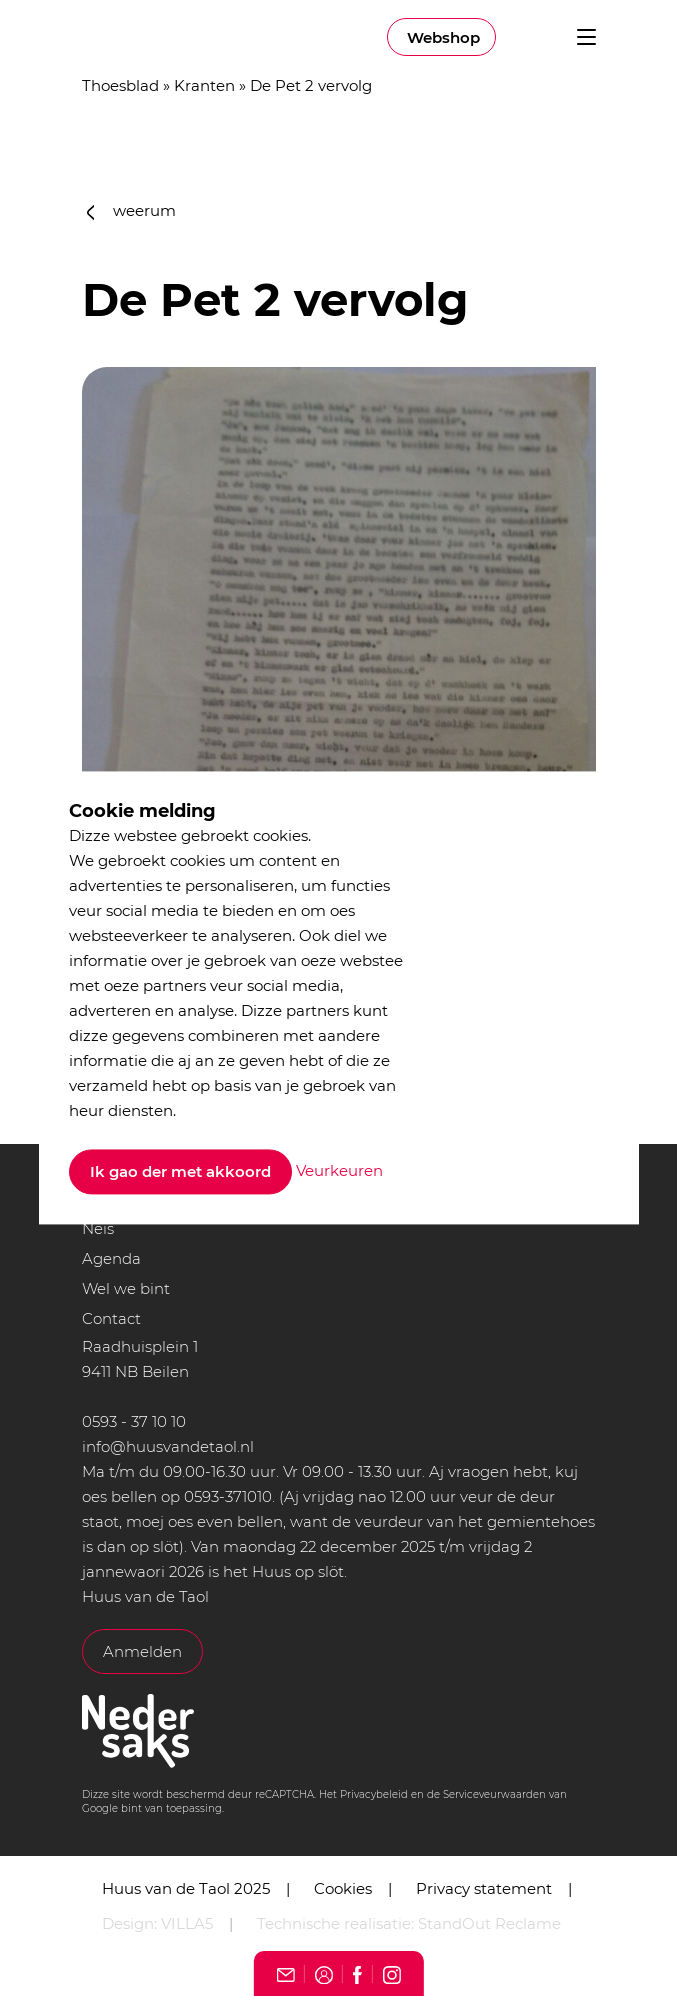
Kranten (204, 85)
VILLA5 (187, 1923)
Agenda (111, 1258)
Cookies (343, 1888)
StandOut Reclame (489, 1923)
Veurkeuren (339, 1170)
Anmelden (142, 1651)
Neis (98, 1228)
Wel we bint (126, 1288)
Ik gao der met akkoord (180, 1172)
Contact (111, 1318)
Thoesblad (120, 85)
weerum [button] (132, 210)
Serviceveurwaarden (494, 1794)
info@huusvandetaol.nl (168, 1446)
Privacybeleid (374, 1794)
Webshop (443, 37)
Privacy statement (484, 1888)
